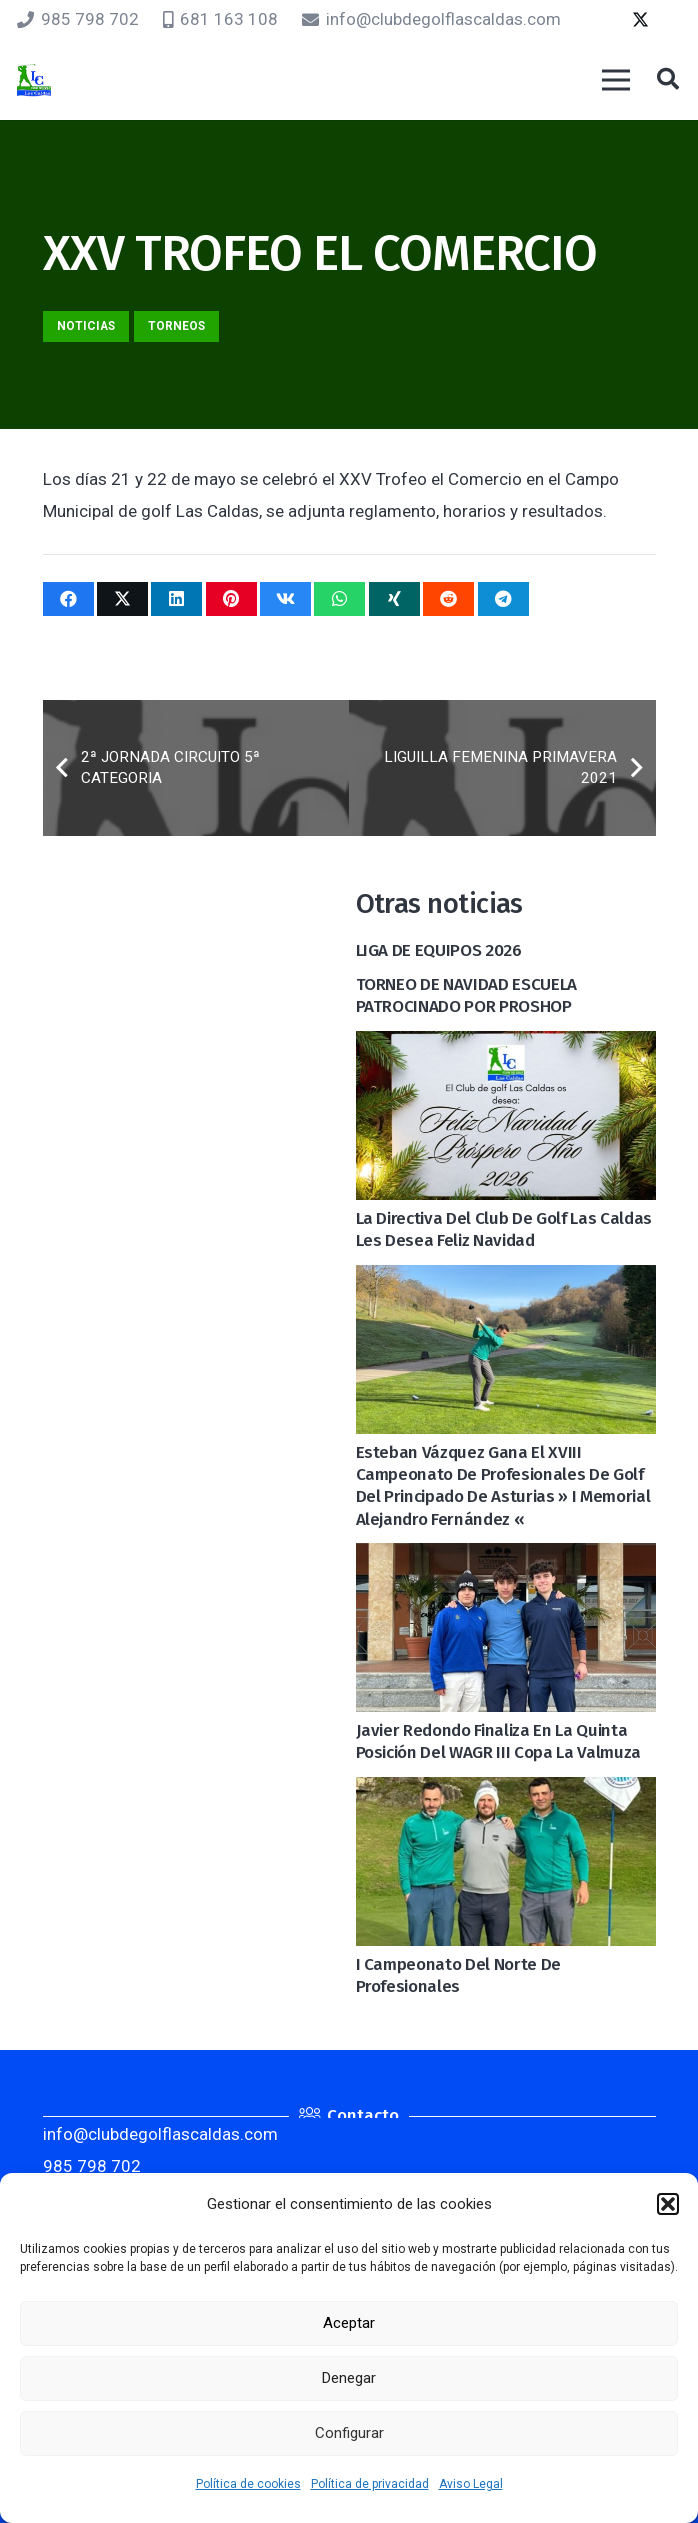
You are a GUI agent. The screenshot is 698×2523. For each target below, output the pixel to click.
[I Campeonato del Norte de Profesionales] (506, 1793)
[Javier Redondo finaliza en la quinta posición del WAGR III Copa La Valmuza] (506, 1559)
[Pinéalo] (231, 599)
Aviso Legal (471, 2484)
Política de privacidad (370, 2484)
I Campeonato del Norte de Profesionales (459, 1975)
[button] (668, 2204)
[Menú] (615, 80)
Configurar (349, 2433)
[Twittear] (122, 599)
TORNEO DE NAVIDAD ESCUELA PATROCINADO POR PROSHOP (467, 995)
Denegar (349, 2378)
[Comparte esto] (68, 599)
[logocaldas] (34, 80)
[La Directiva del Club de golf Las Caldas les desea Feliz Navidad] (506, 1047)
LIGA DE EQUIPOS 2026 (439, 950)
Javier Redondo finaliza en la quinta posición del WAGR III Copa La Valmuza (498, 1741)
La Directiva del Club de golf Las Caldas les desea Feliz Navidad (504, 1229)
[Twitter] (640, 20)
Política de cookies (248, 2484)
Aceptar (349, 2323)
